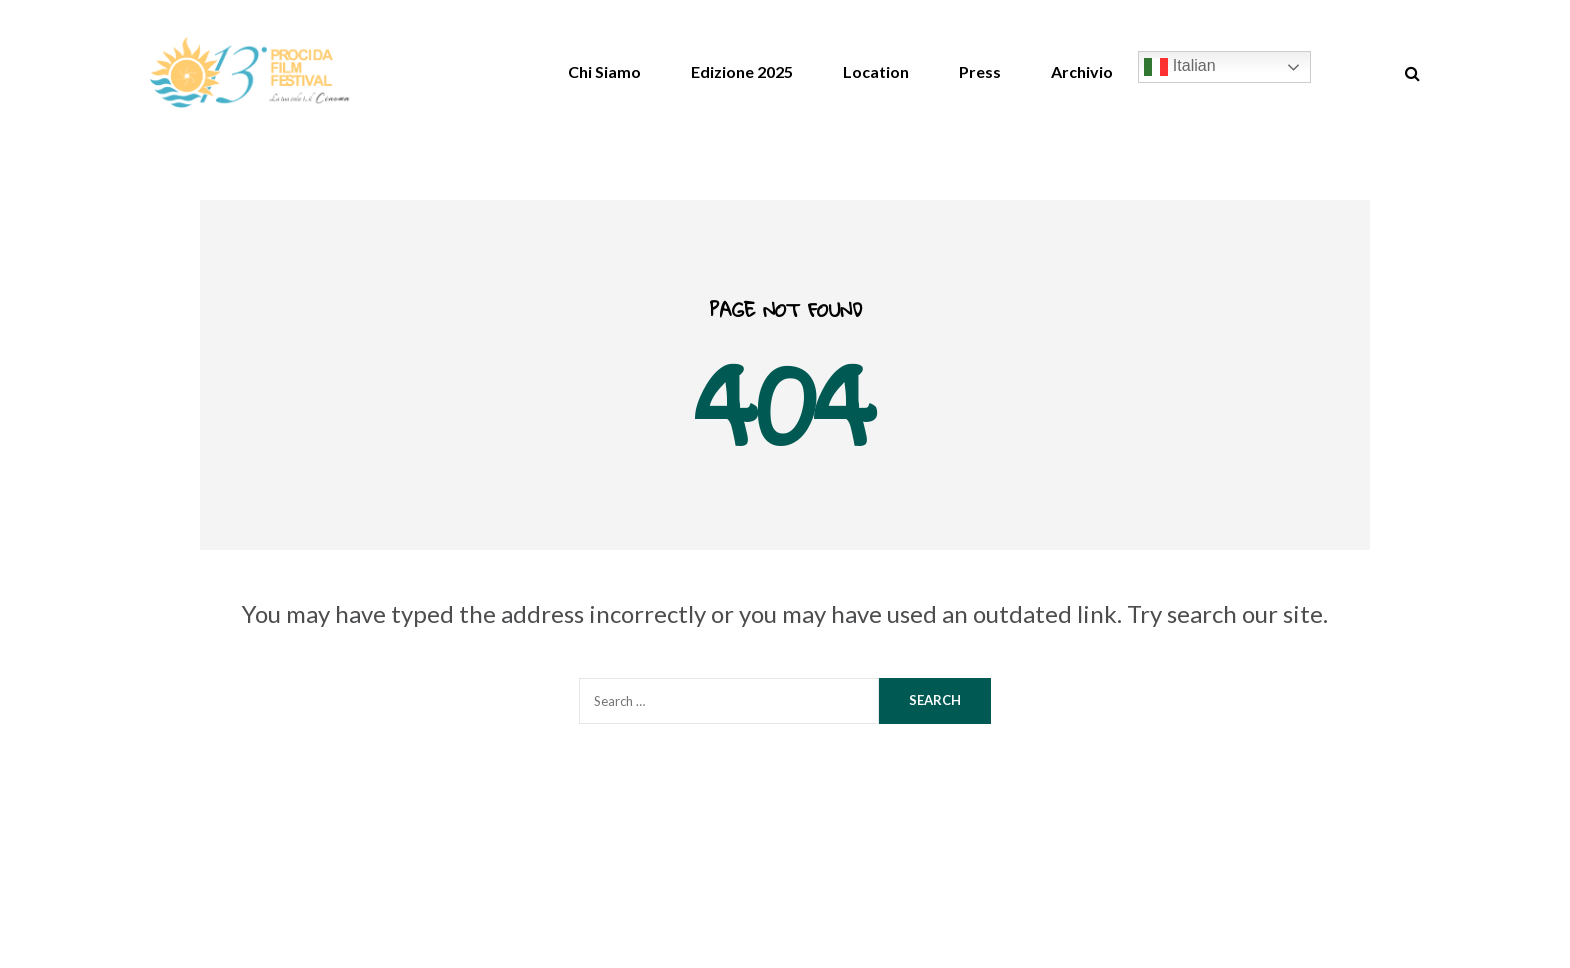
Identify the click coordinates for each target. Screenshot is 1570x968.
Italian (1179, 67)
